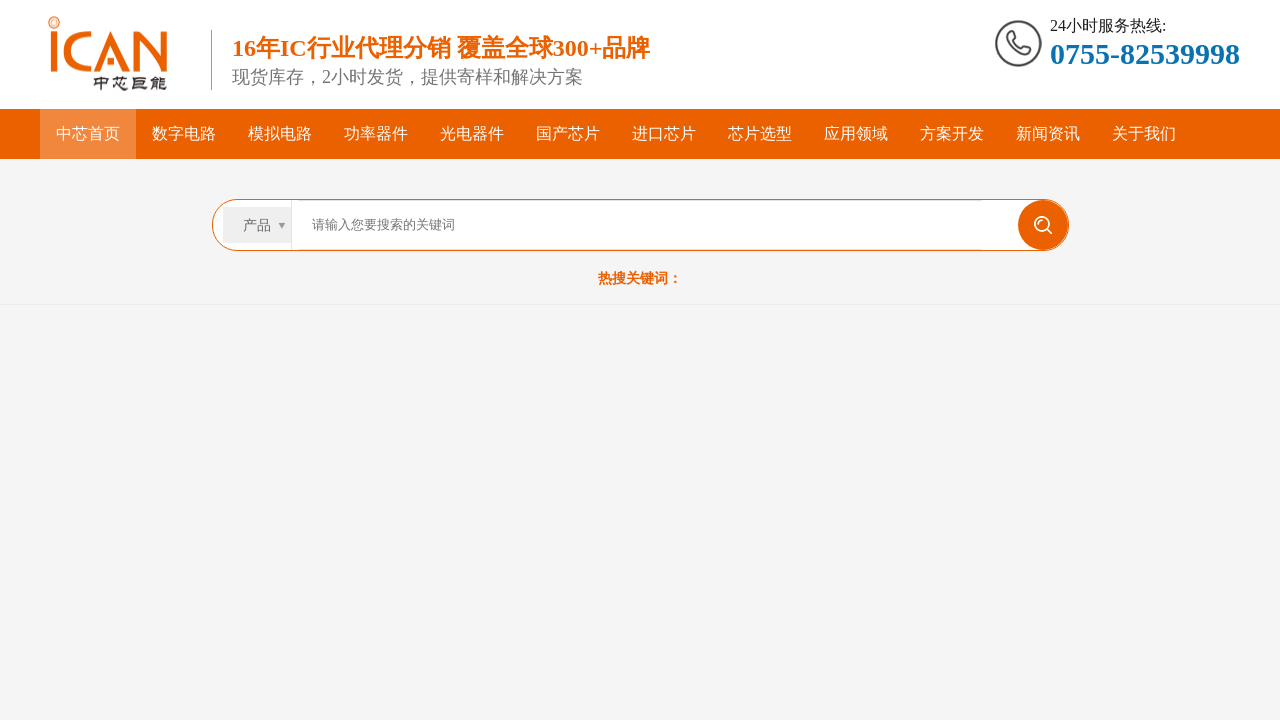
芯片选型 (760, 133)
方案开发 (952, 133)
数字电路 (184, 133)
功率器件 (376, 133)
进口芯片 (664, 133)
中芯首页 (88, 133)
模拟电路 (280, 133)
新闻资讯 (1048, 133)
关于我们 (1144, 133)
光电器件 (472, 133)
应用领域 (856, 133)
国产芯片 (568, 133)
